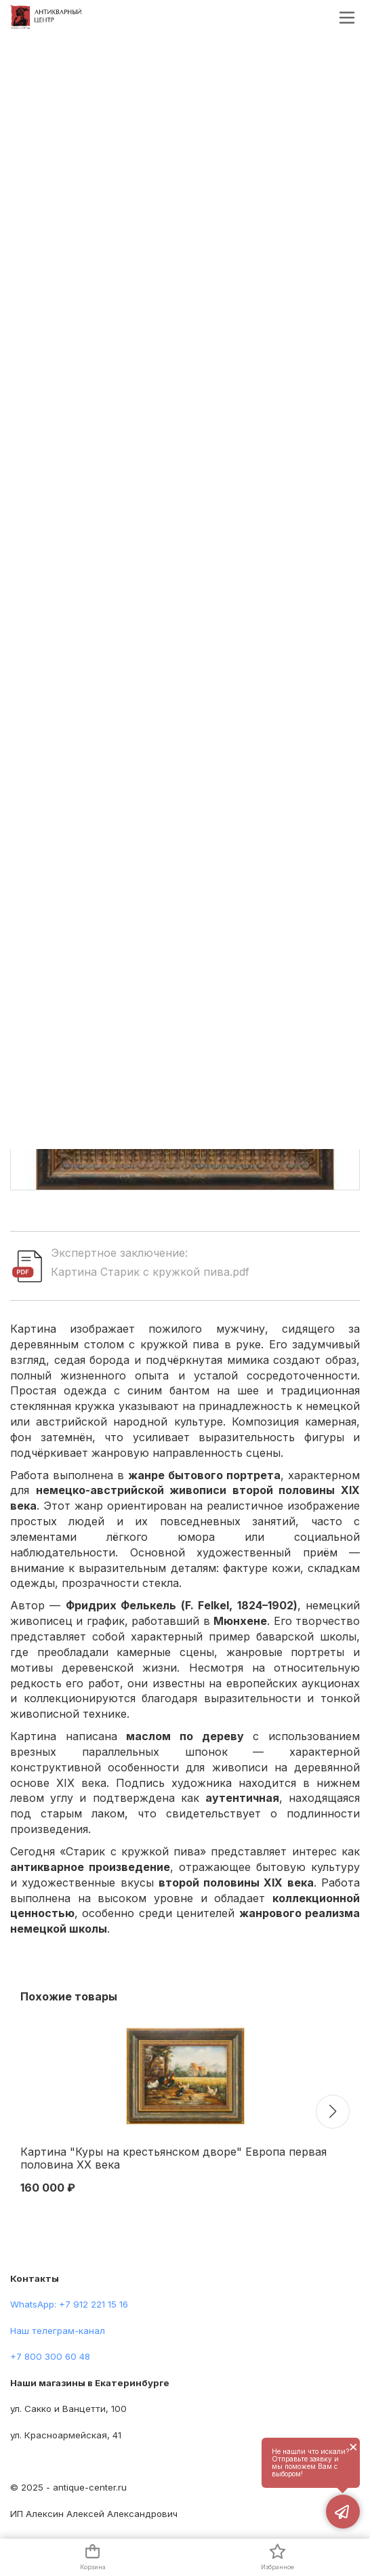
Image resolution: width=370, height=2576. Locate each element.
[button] (333, 2112)
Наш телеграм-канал (57, 2330)
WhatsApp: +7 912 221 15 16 (69, 2304)
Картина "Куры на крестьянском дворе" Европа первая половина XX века (173, 2158)
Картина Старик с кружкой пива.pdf (150, 1272)
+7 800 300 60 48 (50, 2356)
